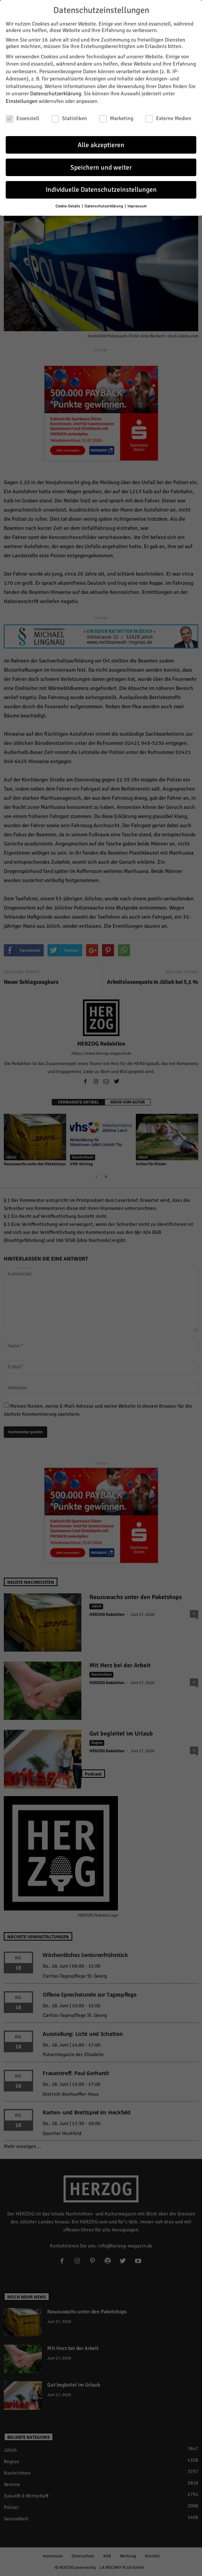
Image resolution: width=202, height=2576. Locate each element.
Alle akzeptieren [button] (101, 145)
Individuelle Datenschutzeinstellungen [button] (101, 190)
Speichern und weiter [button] (101, 168)
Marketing (116, 118)
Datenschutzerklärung (55, 93)
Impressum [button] (136, 206)
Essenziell (22, 118)
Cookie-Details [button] (68, 206)
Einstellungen (22, 101)
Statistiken (69, 118)
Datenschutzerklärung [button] (104, 206)
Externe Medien (168, 118)
